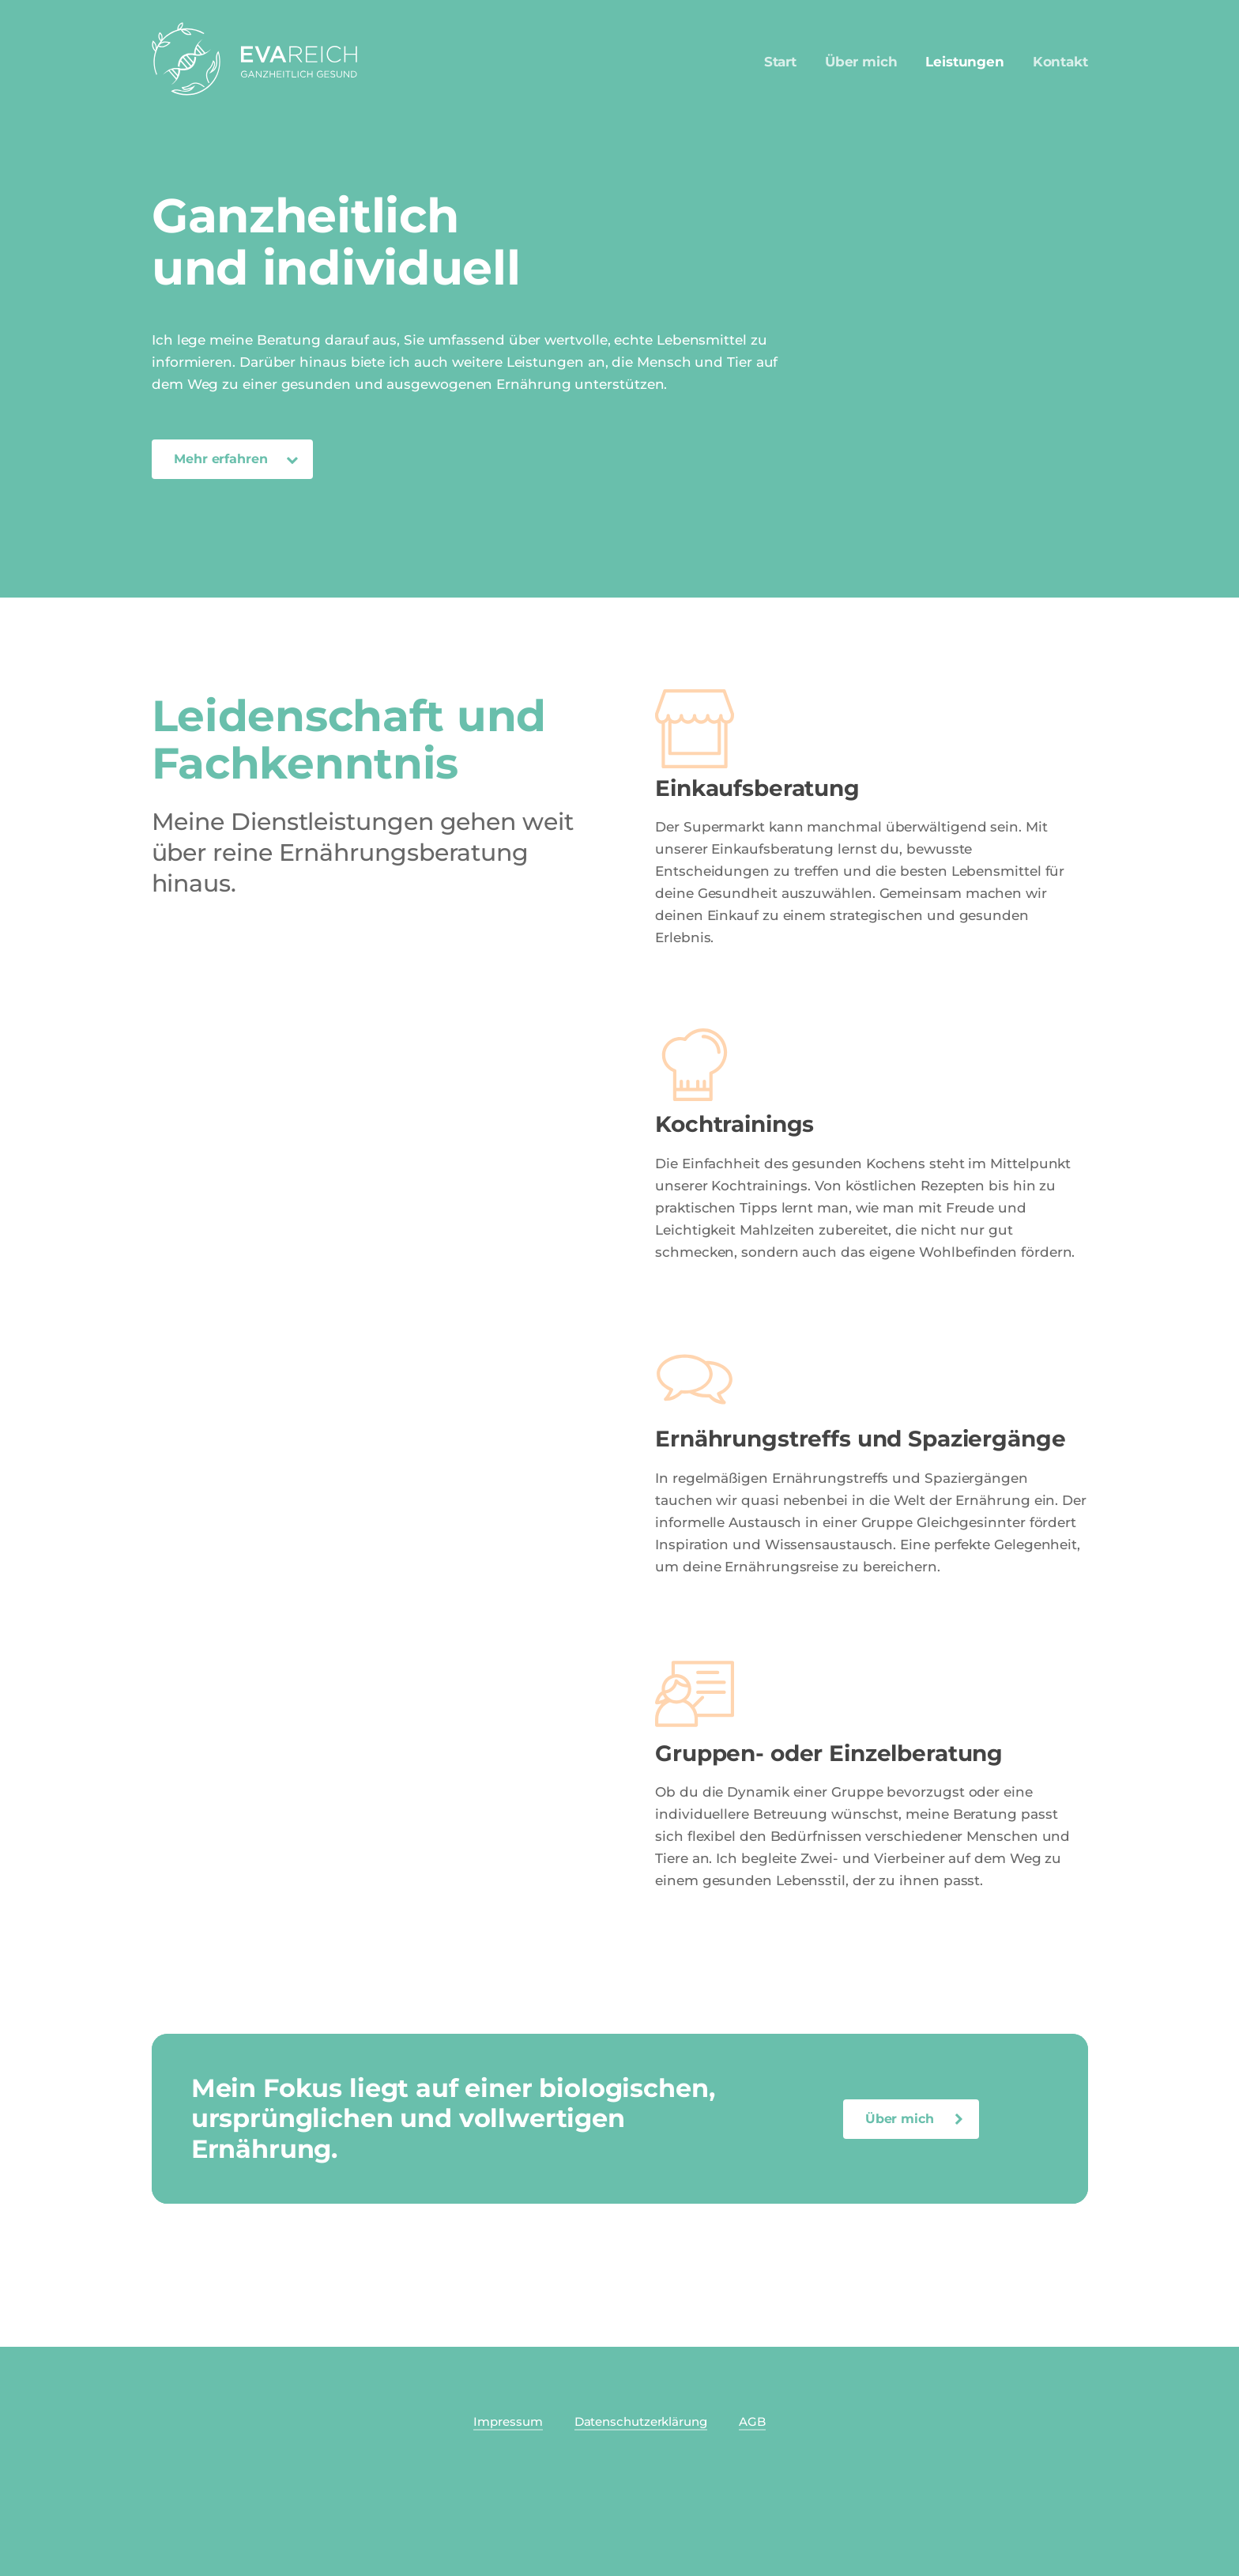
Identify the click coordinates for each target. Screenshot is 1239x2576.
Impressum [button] (507, 2421)
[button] (232, 459)
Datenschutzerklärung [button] (640, 2421)
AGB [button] (752, 2421)
